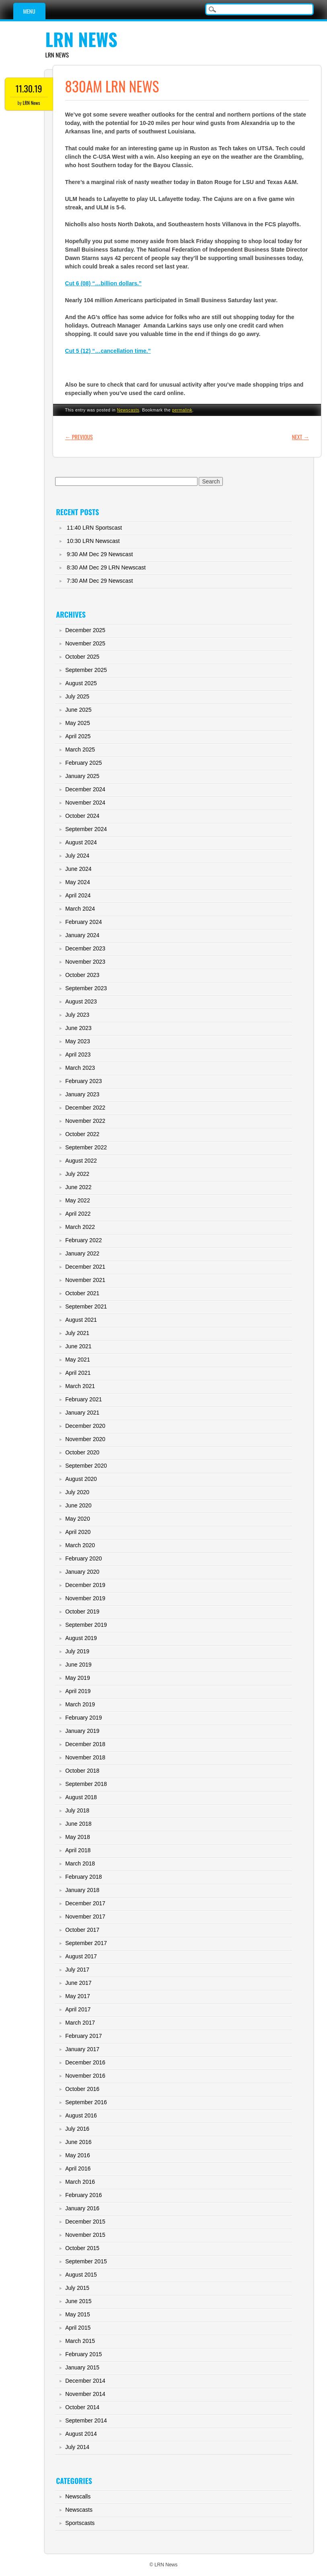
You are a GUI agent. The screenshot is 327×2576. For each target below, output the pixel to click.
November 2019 (85, 1598)
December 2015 (85, 2221)
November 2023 (85, 961)
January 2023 (82, 1094)
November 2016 (85, 2075)
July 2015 (77, 2288)
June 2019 (78, 1664)
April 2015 (77, 2327)
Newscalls (77, 2496)
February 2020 (83, 1558)
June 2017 (78, 1983)
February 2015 (83, 2354)
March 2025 (80, 749)
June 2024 (78, 869)
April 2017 (77, 2009)
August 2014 (81, 2434)
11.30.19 (28, 88)
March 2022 (80, 1227)
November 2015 (85, 2235)
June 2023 (78, 1028)
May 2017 (77, 1996)
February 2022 (83, 1240)
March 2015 (80, 2341)
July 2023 (77, 1015)
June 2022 (78, 1187)
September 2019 (86, 1625)
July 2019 (77, 1651)
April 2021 (77, 1373)
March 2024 (80, 908)
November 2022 (85, 1121)
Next (300, 436)
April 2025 (77, 736)
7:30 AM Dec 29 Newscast (100, 580)
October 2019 (82, 1611)
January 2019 (82, 1731)
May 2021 (77, 1359)
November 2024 (85, 802)
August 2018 (81, 1797)
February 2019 (83, 1717)
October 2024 (82, 816)
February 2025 (83, 763)
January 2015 (82, 2367)
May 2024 (77, 882)
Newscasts (128, 409)
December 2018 (85, 1744)
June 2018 (78, 1823)
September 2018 (86, 1784)
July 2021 (77, 1333)
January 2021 (82, 1412)
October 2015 (82, 2248)
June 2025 (78, 709)
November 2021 (85, 1280)
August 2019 (81, 1638)
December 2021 (85, 1266)
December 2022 (85, 1107)
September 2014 (86, 2420)
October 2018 (82, 1770)
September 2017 (86, 1943)
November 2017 (85, 1916)
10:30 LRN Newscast (93, 541)
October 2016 (82, 2089)
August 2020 (81, 1479)
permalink (182, 409)
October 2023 (82, 975)
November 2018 (85, 1757)
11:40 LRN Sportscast (94, 527)
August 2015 (81, 2274)
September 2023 (86, 988)
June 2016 (78, 2142)
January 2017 (82, 2049)
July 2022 (77, 1174)
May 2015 (77, 2314)
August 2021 (81, 1320)
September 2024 (86, 829)
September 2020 (86, 1465)
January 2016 (82, 2208)
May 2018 (77, 1837)
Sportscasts (80, 2523)
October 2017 (82, 1930)
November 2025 (85, 643)
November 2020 (85, 1439)
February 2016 (83, 2195)
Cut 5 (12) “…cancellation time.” (108, 351)
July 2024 (77, 855)
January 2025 (82, 776)
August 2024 (81, 842)
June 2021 (78, 1346)
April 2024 (77, 895)
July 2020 (77, 1492)
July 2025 (77, 696)
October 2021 (82, 1293)
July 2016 (77, 2129)
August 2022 (81, 1160)
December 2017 (85, 1903)
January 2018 (82, 1890)
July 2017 (77, 1969)
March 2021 (80, 1386)
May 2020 (77, 1518)
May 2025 (77, 723)
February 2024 (83, 922)
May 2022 (77, 1200)
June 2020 (78, 1505)
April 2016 (77, 2168)
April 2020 (77, 1532)
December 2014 (85, 2380)
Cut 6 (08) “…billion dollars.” (103, 283)
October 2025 (82, 656)
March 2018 (80, 1863)
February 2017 (83, 2036)
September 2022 (86, 1147)
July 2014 (77, 2447)
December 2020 (85, 1426)
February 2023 (83, 1081)
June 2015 (78, 2301)
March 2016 (80, 2182)
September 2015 (86, 2261)
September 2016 (86, 2102)
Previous (79, 436)
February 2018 (83, 1877)
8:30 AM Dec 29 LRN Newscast (106, 567)
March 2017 (80, 2022)
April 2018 (77, 1850)
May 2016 (77, 2155)
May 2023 (77, 1041)
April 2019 (77, 1691)
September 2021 (86, 1306)
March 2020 (80, 1545)
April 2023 (77, 1054)
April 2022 (77, 1213)
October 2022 (82, 1134)
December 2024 (85, 789)
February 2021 (83, 1399)
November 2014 (85, 2394)
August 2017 (81, 1956)
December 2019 (85, 1585)
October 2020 (82, 1452)
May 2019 (77, 1678)
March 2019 (80, 1704)
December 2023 (85, 948)
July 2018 (77, 1810)
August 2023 (81, 1001)
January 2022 (82, 1253)
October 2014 (82, 2407)
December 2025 (85, 630)
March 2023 (80, 1068)
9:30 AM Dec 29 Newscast (100, 554)
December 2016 (85, 2062)
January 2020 (82, 1572)
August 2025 (81, 683)
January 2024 (82, 935)
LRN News (81, 39)
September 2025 (86, 670)
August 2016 (81, 2115)
